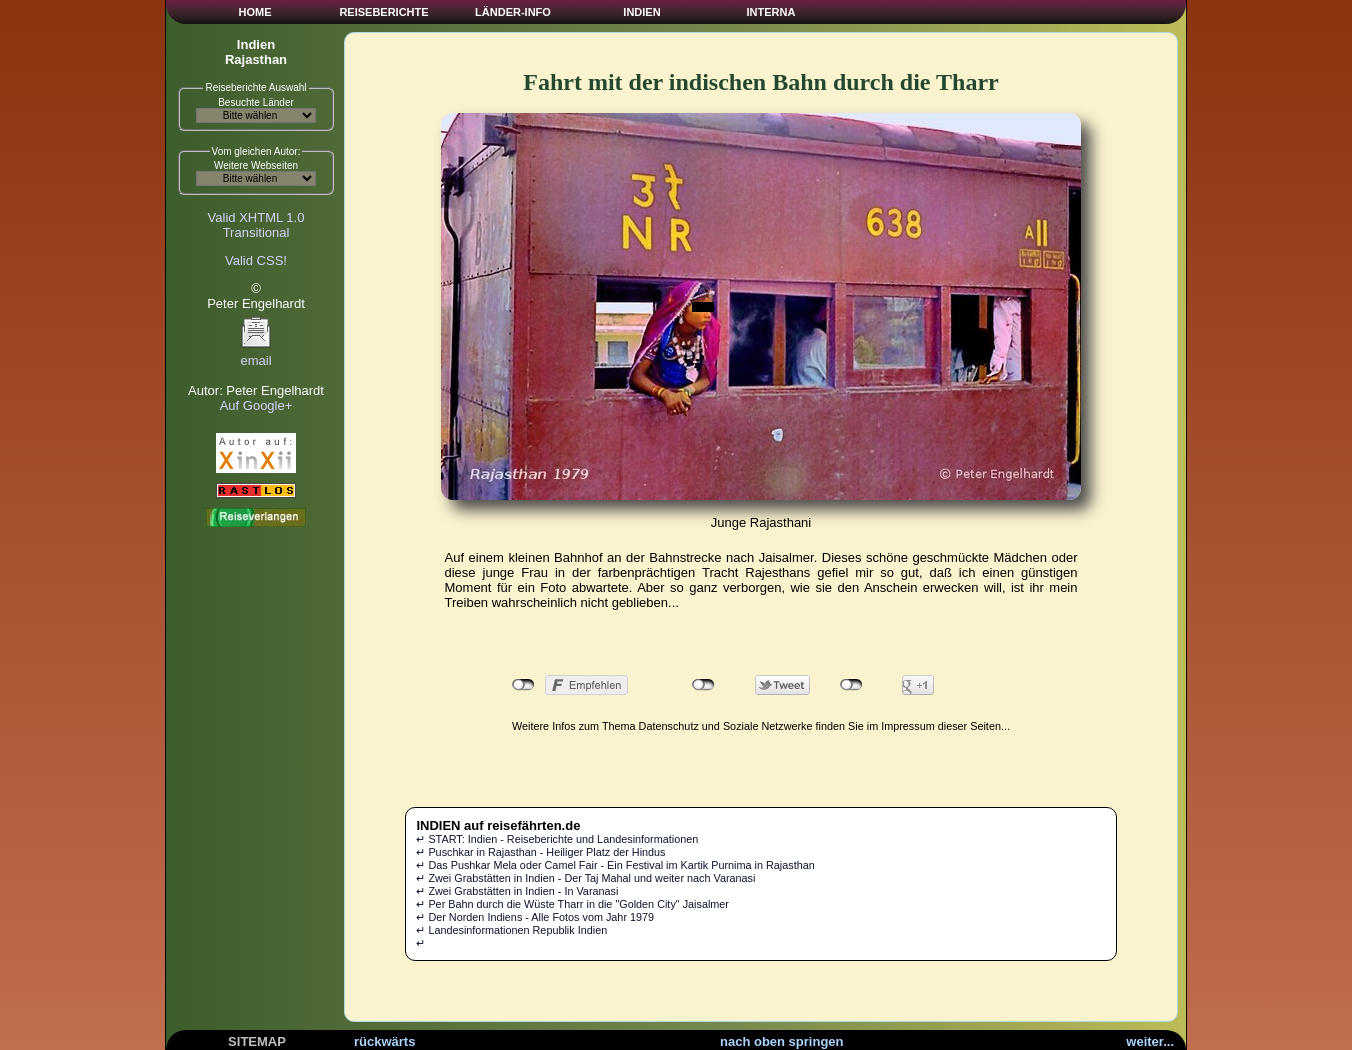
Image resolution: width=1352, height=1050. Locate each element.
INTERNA (771, 12)
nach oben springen (782, 1041)
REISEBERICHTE (383, 12)
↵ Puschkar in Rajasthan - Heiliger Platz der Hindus (540, 852)
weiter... (1150, 1041)
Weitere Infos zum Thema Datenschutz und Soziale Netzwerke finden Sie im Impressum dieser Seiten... (761, 726)
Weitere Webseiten (256, 165)
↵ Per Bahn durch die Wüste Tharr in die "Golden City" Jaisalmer (572, 904)
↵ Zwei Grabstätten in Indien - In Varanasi (517, 891)
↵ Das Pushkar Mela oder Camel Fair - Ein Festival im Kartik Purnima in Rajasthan (615, 865)
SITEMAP (257, 1041)
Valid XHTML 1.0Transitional (256, 225)
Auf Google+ (256, 405)
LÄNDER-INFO (513, 12)
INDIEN (641, 12)
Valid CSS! (256, 260)
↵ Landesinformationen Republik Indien (511, 930)
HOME (255, 12)
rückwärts (384, 1041)
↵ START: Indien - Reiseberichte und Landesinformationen (557, 839)
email (256, 354)
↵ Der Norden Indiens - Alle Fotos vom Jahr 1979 (535, 917)
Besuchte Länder (256, 102)
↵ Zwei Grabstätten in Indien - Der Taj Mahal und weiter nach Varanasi (585, 878)
